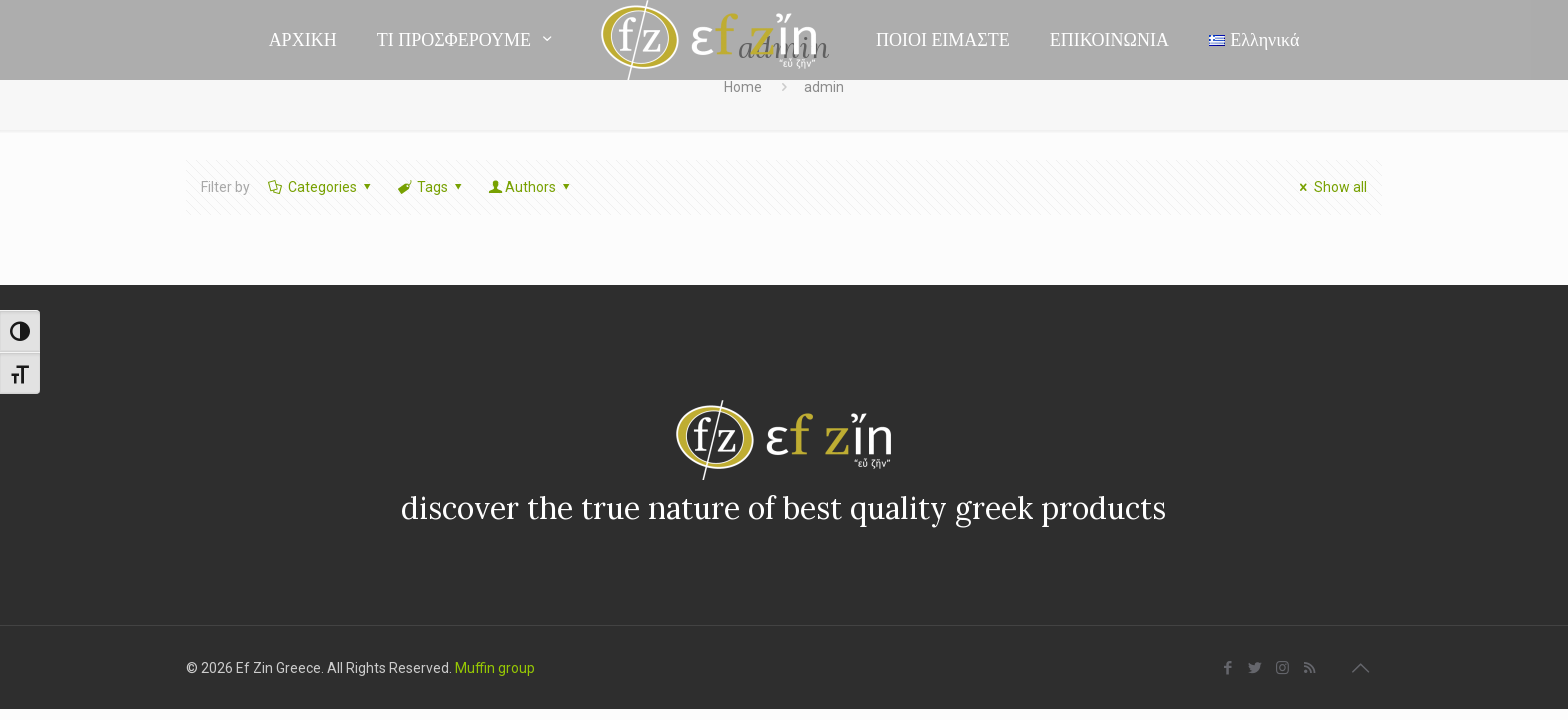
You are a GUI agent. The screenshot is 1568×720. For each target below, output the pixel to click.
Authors (531, 187)
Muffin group (495, 668)
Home (743, 87)
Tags (430, 187)
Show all (1330, 187)
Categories (320, 187)
